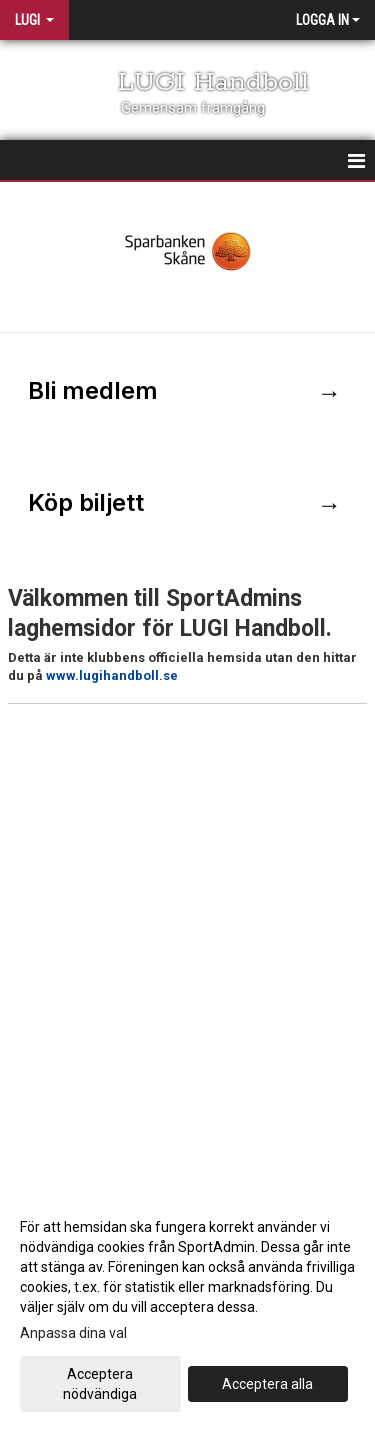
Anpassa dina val (73, 1333)
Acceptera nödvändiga (100, 1384)
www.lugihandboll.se (112, 675)
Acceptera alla (267, 1384)
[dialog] (187, 1309)
